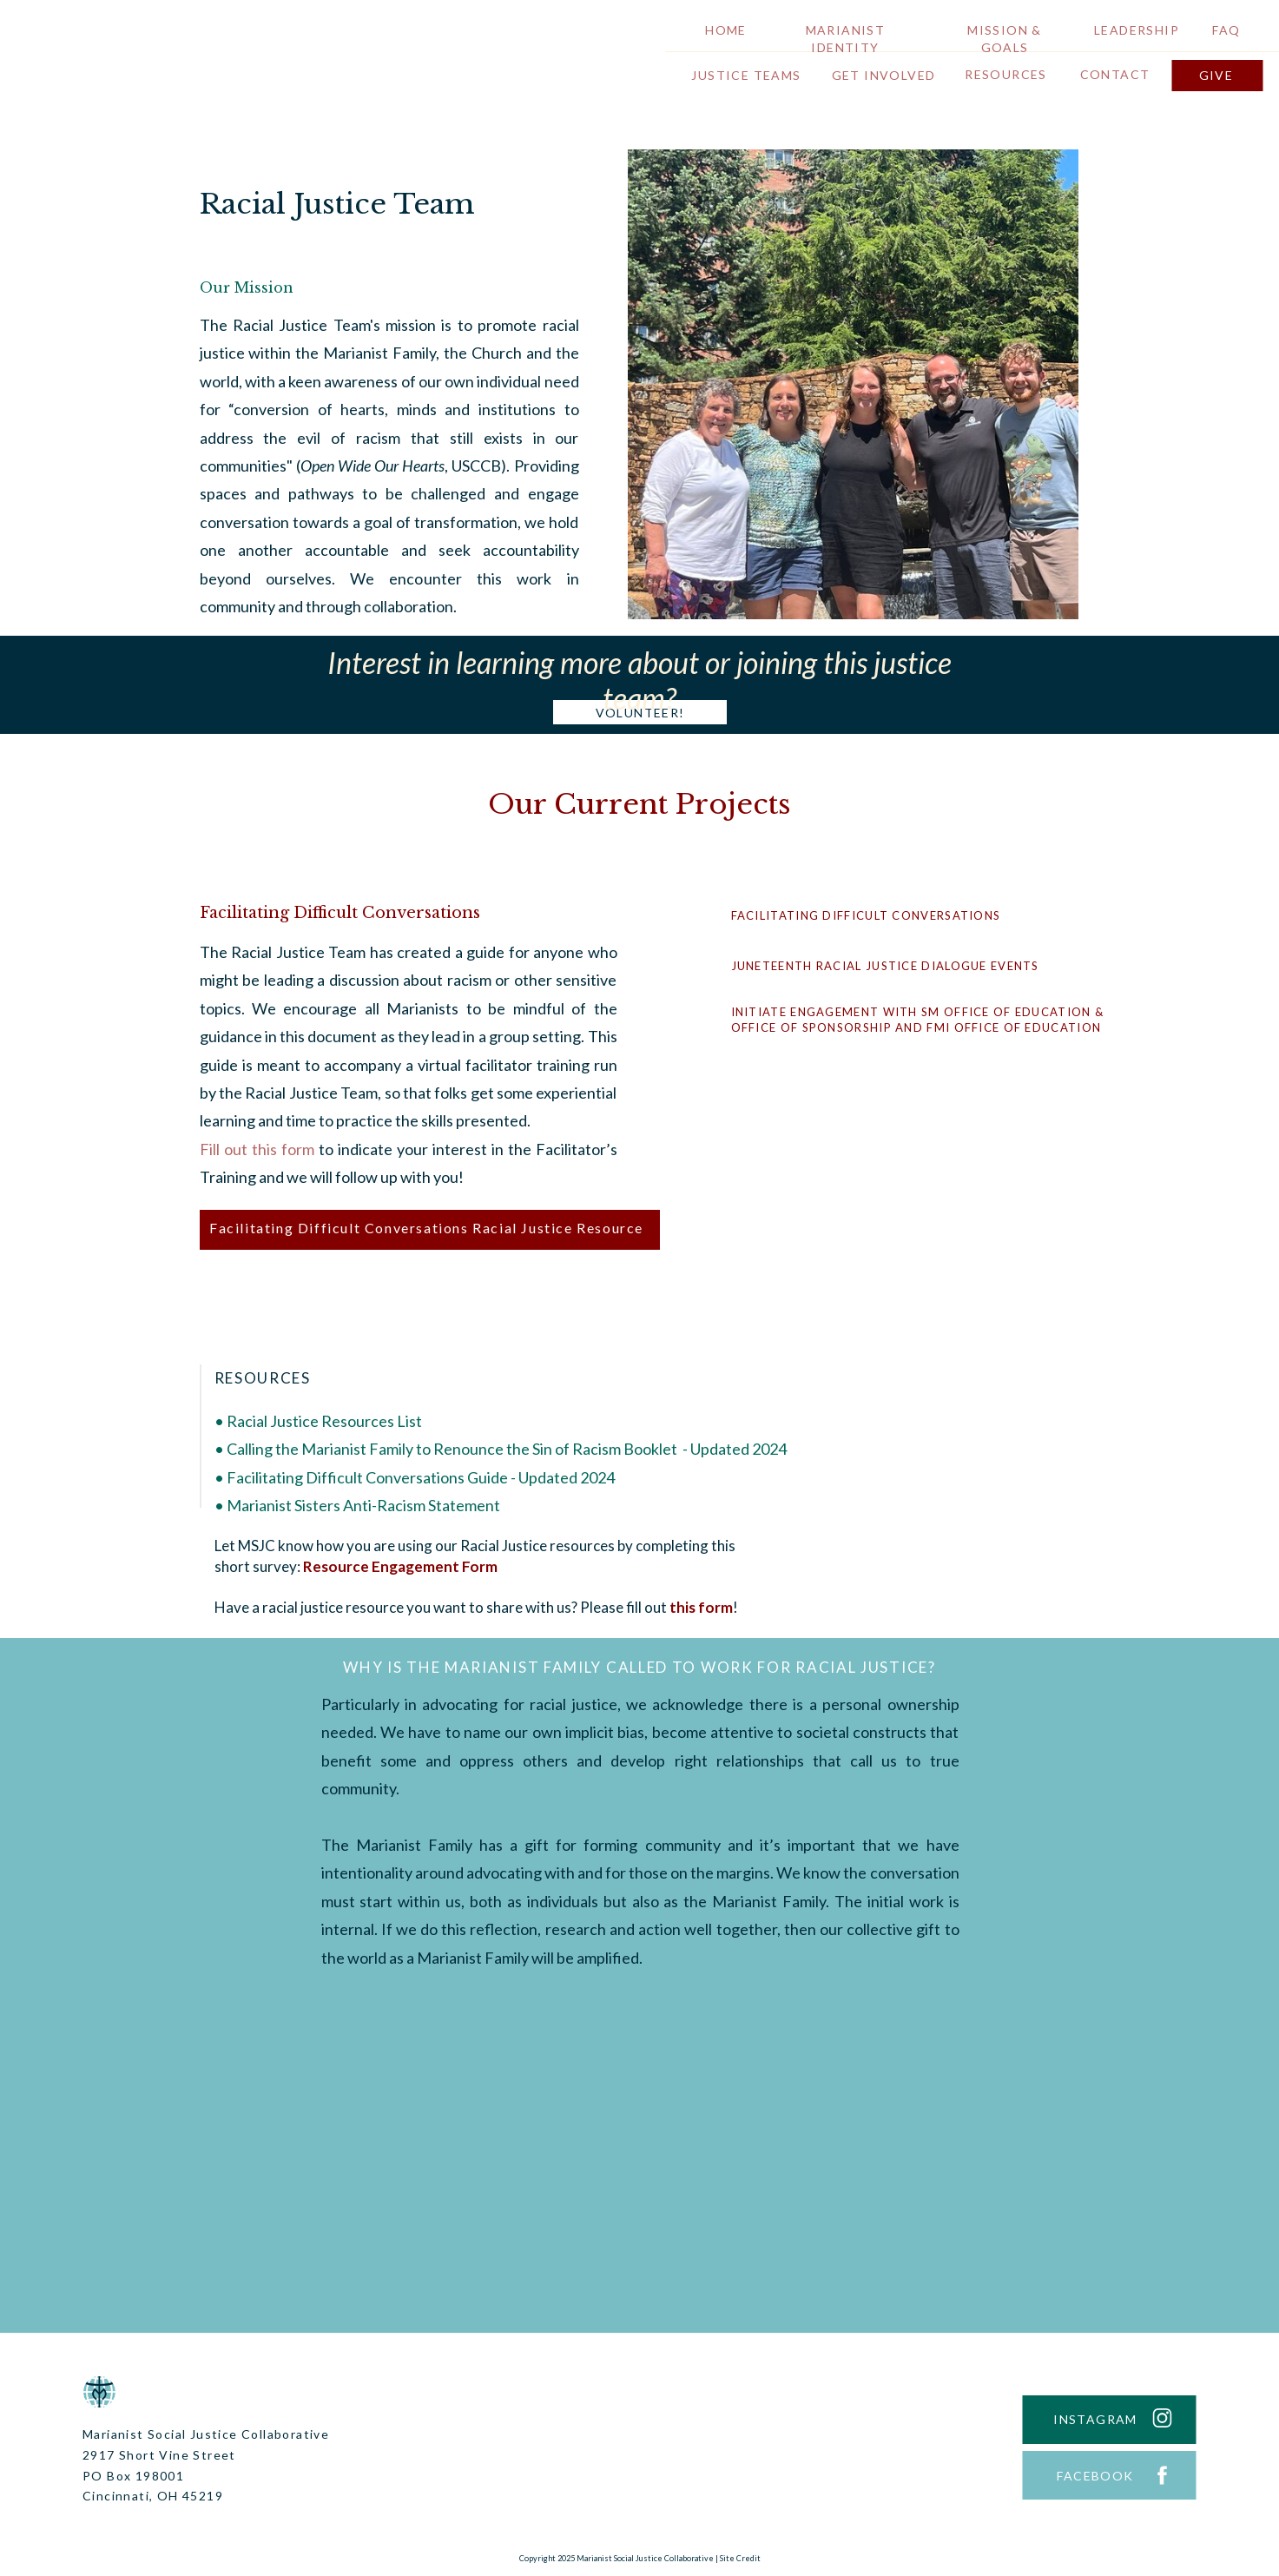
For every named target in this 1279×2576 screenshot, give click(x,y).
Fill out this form (257, 1149)
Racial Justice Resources (310, 1420)
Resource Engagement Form (400, 1566)
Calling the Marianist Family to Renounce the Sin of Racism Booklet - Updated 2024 (507, 1448)
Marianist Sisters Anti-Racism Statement (363, 1505)
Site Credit (740, 2558)
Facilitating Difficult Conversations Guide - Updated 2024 (421, 1477)
